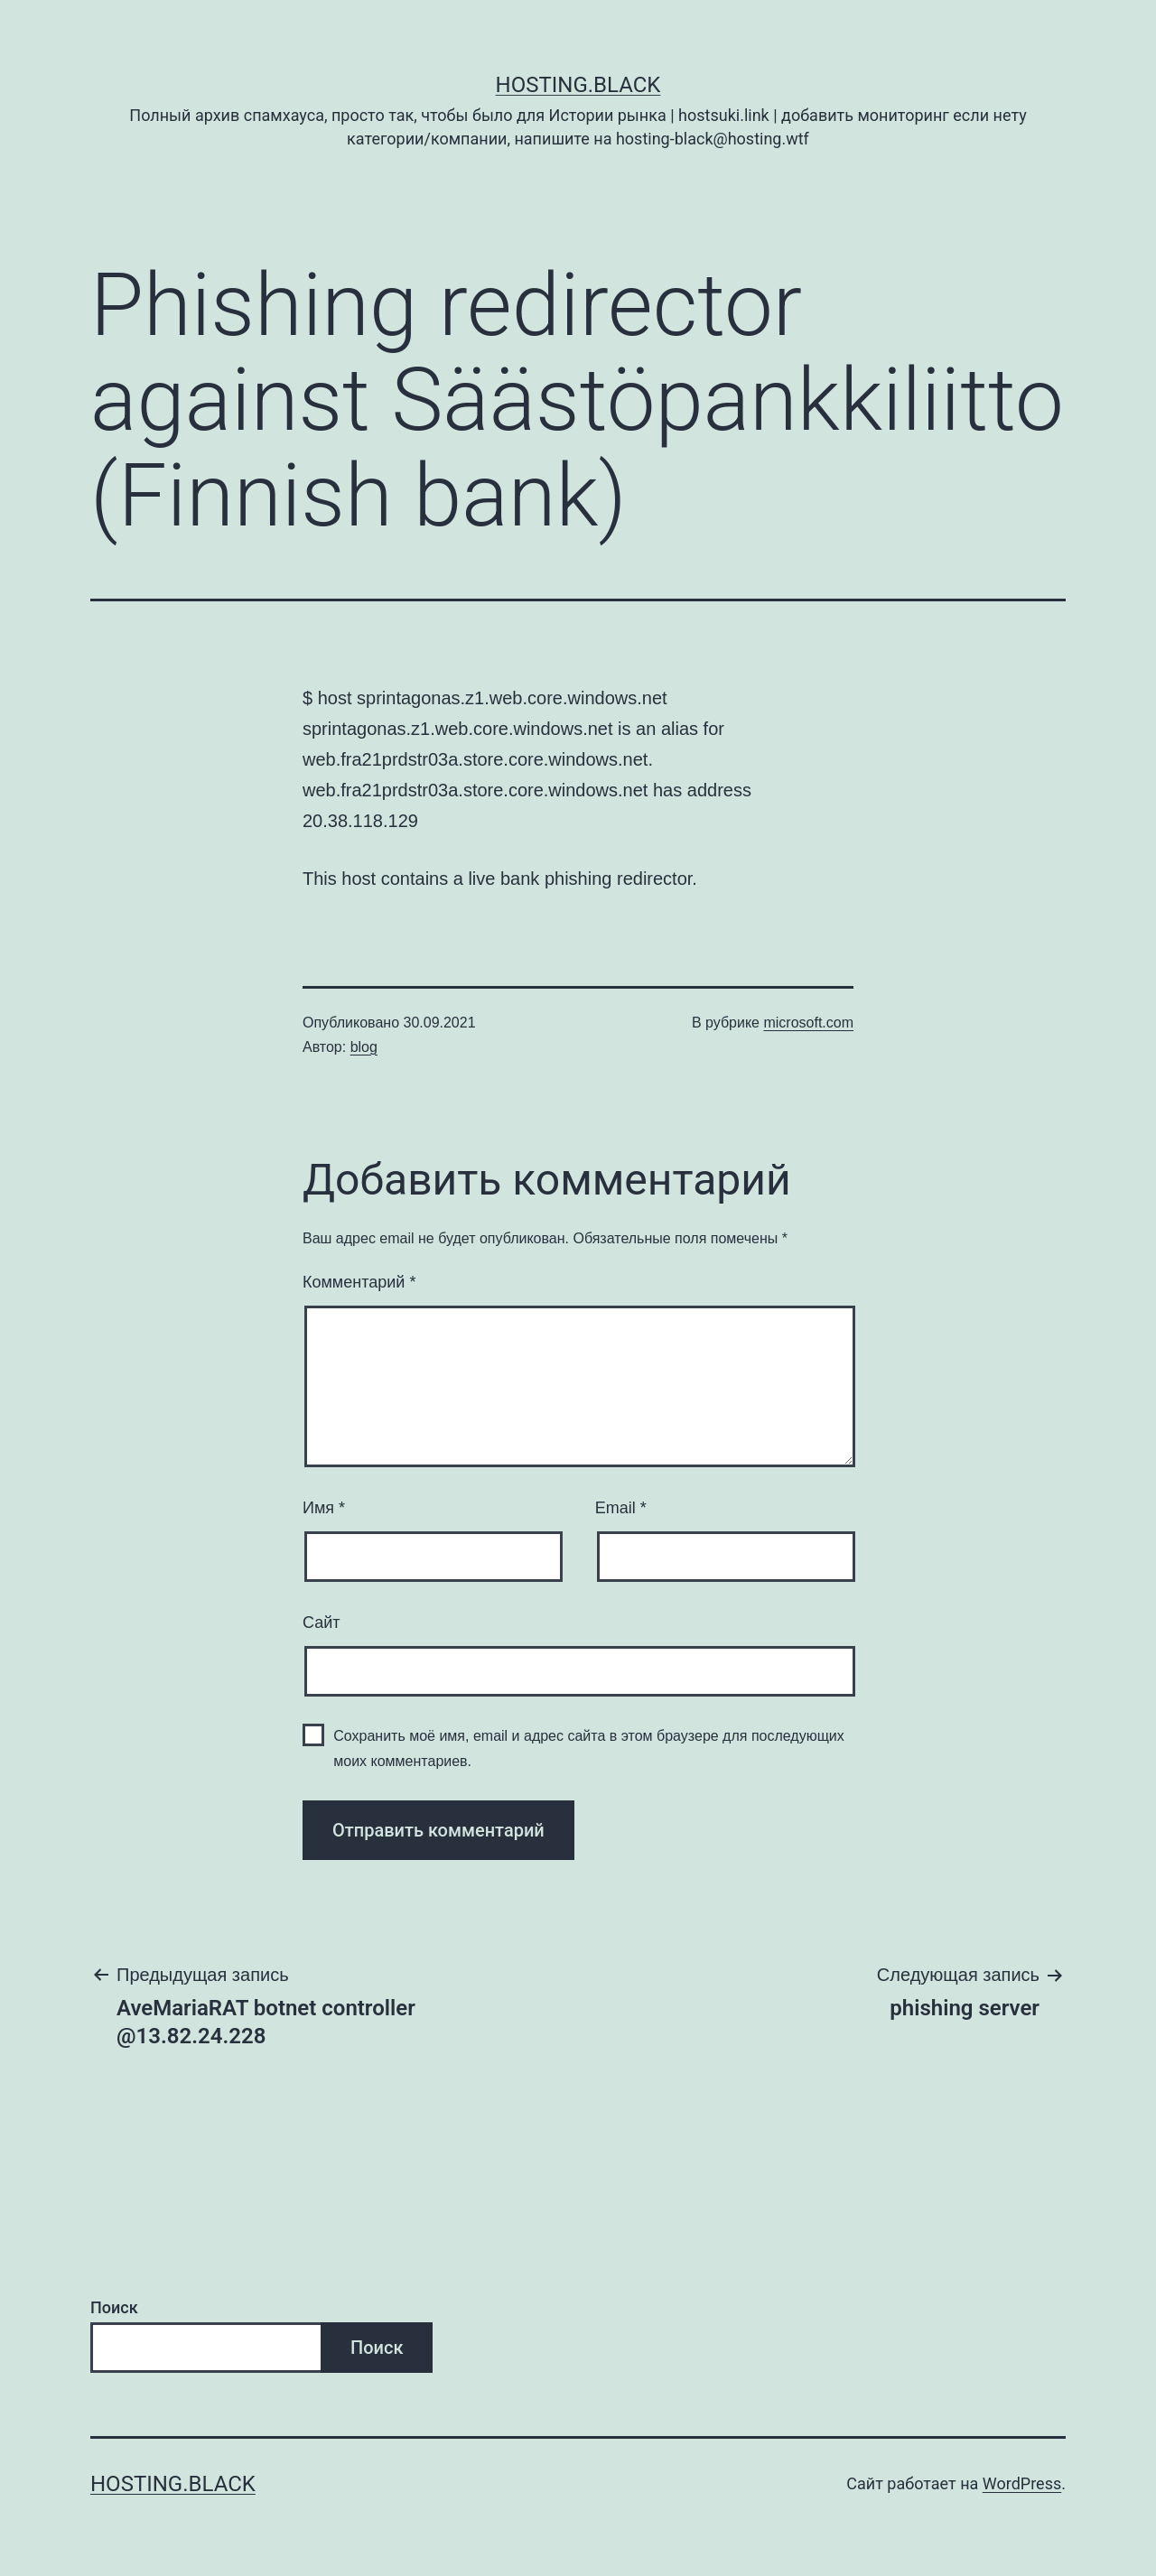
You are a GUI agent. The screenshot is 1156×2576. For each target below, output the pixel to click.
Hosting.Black (578, 85)
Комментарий (359, 1282)
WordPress (1022, 2483)
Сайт (321, 1622)
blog (364, 1047)
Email (621, 1508)
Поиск (114, 2307)
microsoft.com (808, 1022)
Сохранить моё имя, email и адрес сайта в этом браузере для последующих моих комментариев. (588, 1748)
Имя (324, 1508)
